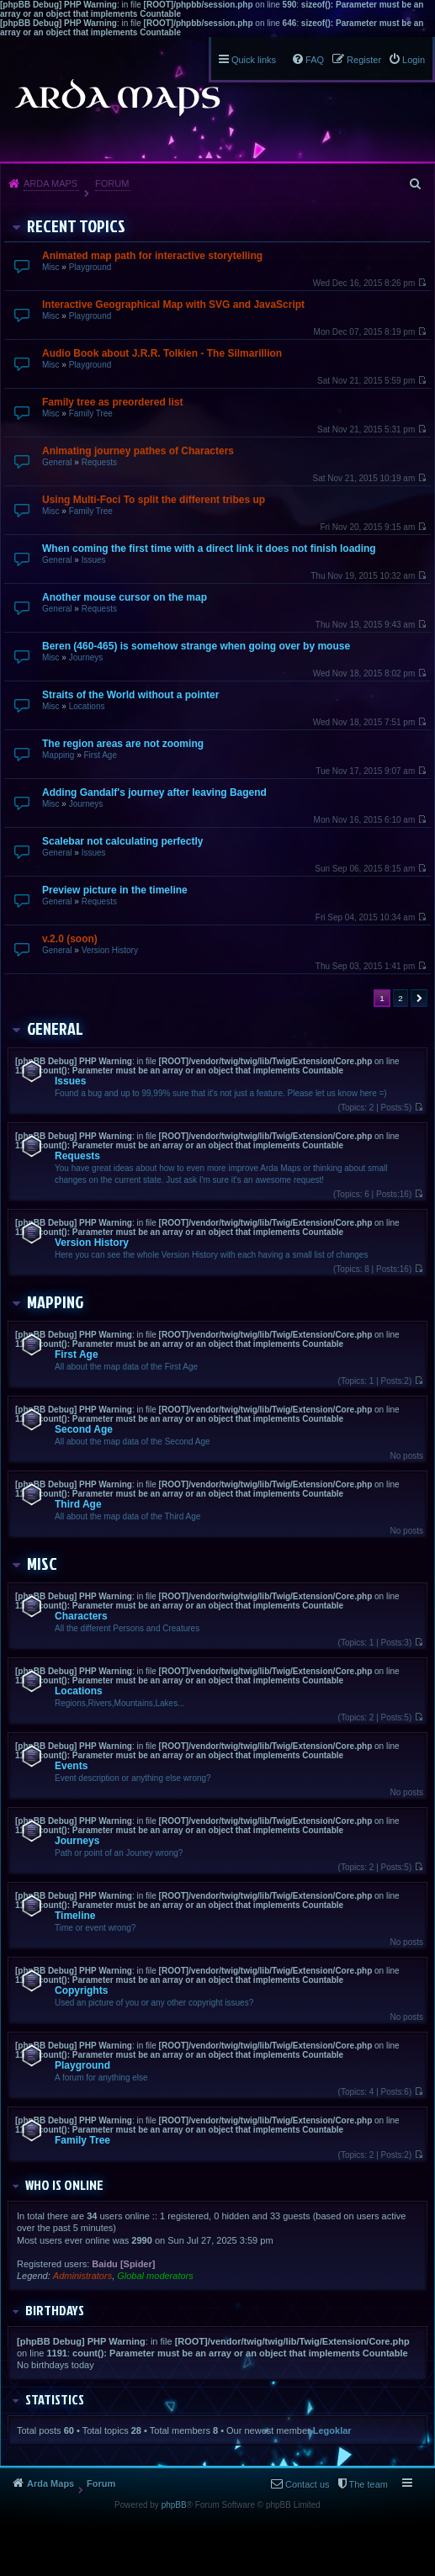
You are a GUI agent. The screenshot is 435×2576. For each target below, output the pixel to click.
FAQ (314, 60)
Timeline (75, 1915)
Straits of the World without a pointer (130, 695)
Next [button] (419, 998)
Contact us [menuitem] (307, 2484)
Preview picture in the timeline (115, 890)
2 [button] (400, 998)
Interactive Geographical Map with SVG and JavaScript (173, 304)
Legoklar (332, 2430)
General (57, 462)
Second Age (84, 1429)
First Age (99, 755)
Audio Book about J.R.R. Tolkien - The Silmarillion (162, 353)
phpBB (174, 2505)
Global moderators (155, 2276)
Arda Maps (50, 183)
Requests (99, 462)
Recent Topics (76, 225)
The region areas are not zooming (123, 744)
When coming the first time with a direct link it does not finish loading (209, 548)
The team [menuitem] (368, 2484)
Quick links (253, 60)
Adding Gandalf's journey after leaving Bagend (154, 792)
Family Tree (91, 413)
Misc (51, 267)
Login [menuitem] (413, 60)
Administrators (82, 2276)
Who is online (64, 2185)
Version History (110, 950)
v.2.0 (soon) (70, 939)
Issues (94, 559)
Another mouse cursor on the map (124, 597)
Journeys (86, 657)
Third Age (78, 1504)
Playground (90, 267)
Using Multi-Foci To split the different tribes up (153, 500)
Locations (87, 706)
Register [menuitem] (364, 60)
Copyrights (81, 1990)
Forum (112, 183)
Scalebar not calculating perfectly (122, 841)
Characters (81, 1616)
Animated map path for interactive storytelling (152, 256)
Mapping (58, 755)
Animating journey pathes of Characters (138, 451)
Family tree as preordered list (112, 402)
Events (71, 1766)
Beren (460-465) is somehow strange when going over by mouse (196, 646)
